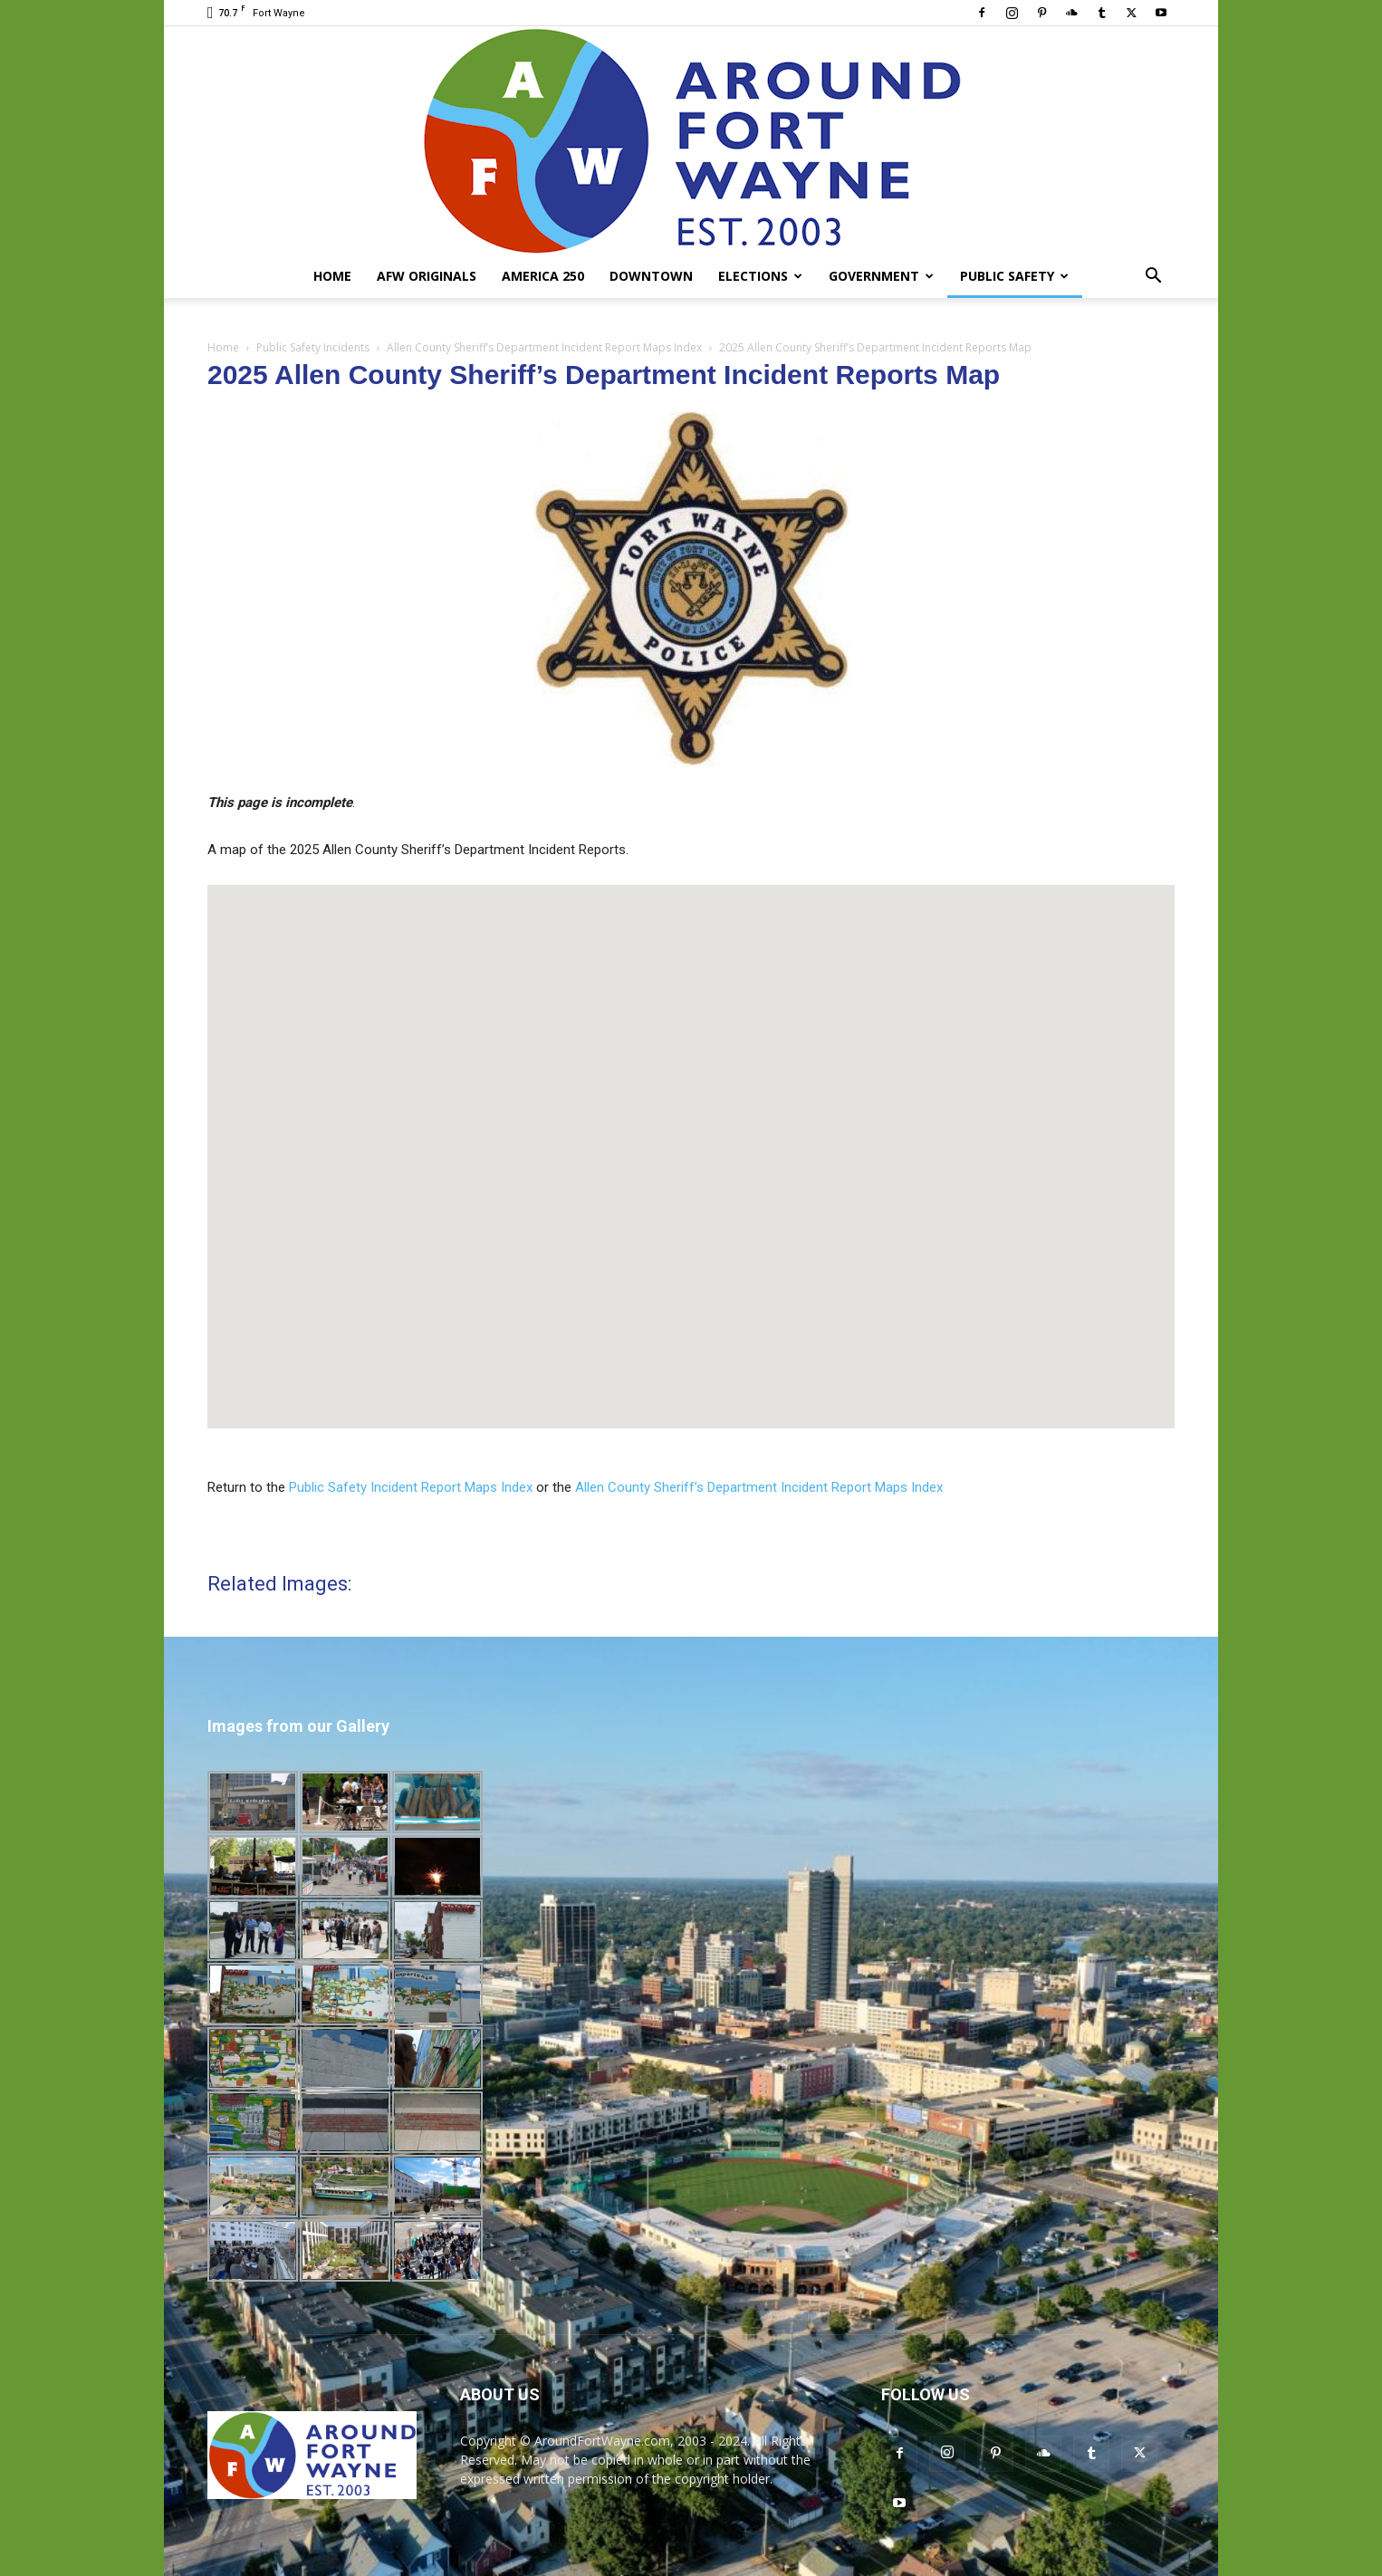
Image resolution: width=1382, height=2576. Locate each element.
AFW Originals (426, 275)
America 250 (543, 275)
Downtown (651, 275)
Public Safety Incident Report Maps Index (411, 1487)
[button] (1153, 277)
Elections (760, 275)
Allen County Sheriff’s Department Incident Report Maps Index (544, 347)
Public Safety (1014, 275)
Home (332, 275)
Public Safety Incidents (312, 347)
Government (881, 275)
